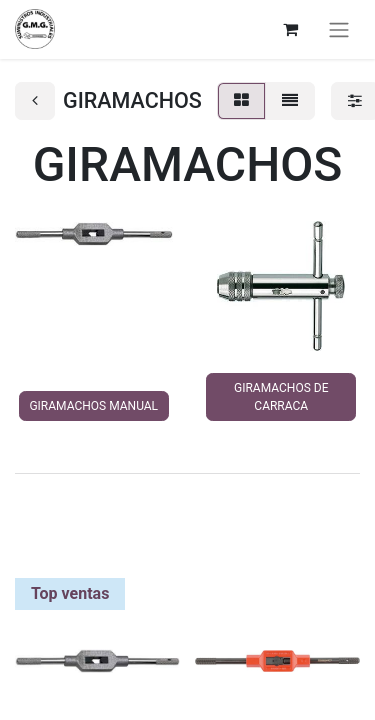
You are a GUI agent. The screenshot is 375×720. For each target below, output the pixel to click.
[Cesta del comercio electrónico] (290, 29)
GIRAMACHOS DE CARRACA (281, 397)
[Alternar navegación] (339, 29)
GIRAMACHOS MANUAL (93, 406)
